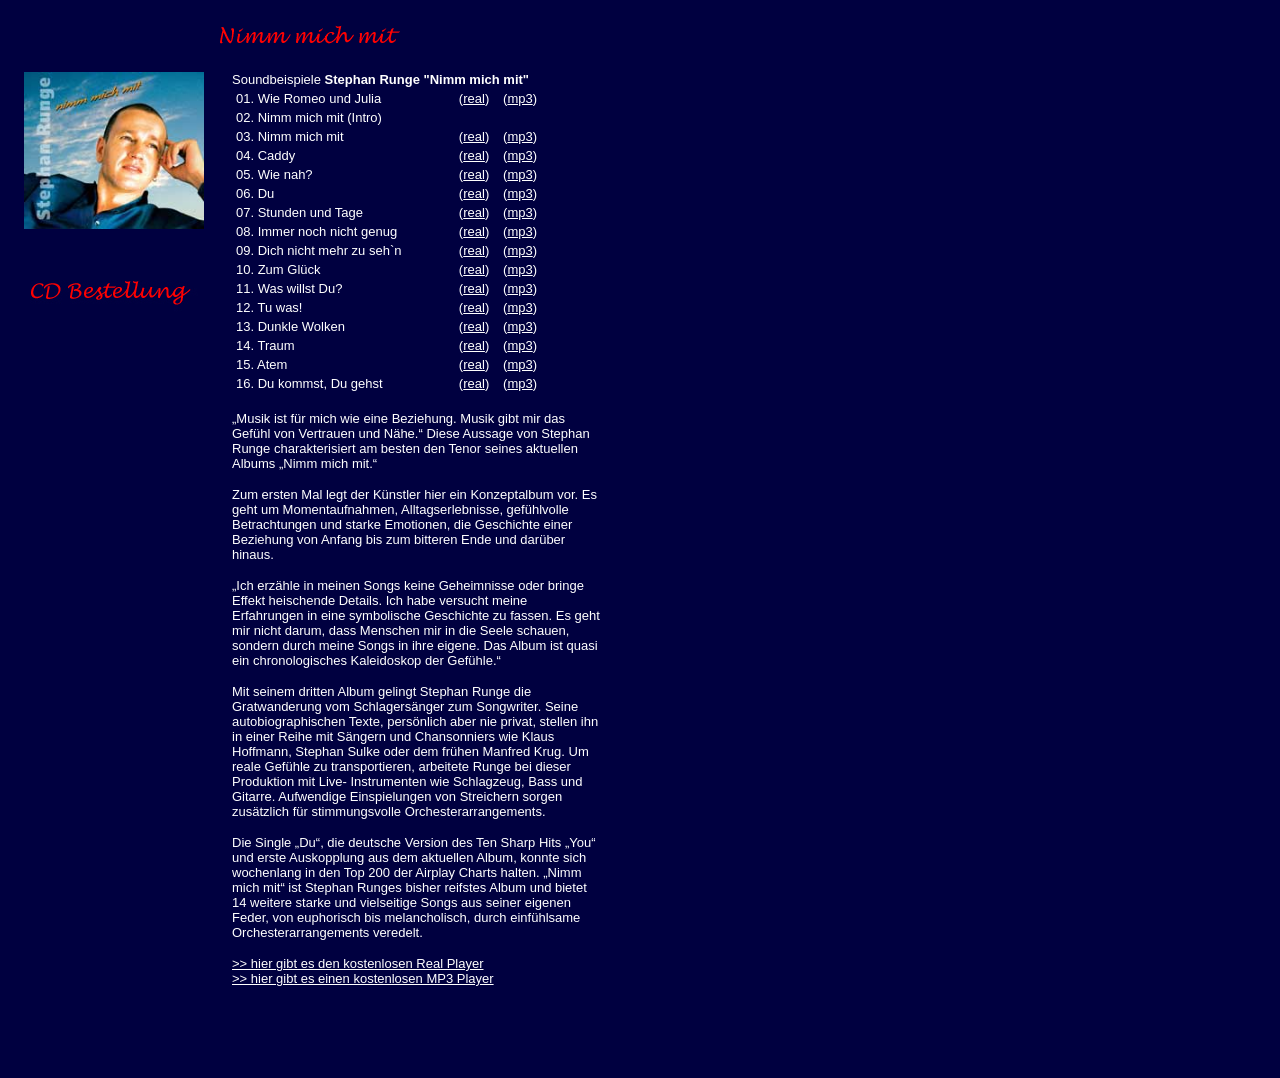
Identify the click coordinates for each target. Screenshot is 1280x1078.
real (474, 98)
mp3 (519, 98)
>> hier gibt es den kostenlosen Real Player (358, 963)
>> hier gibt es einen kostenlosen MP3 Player (363, 978)
